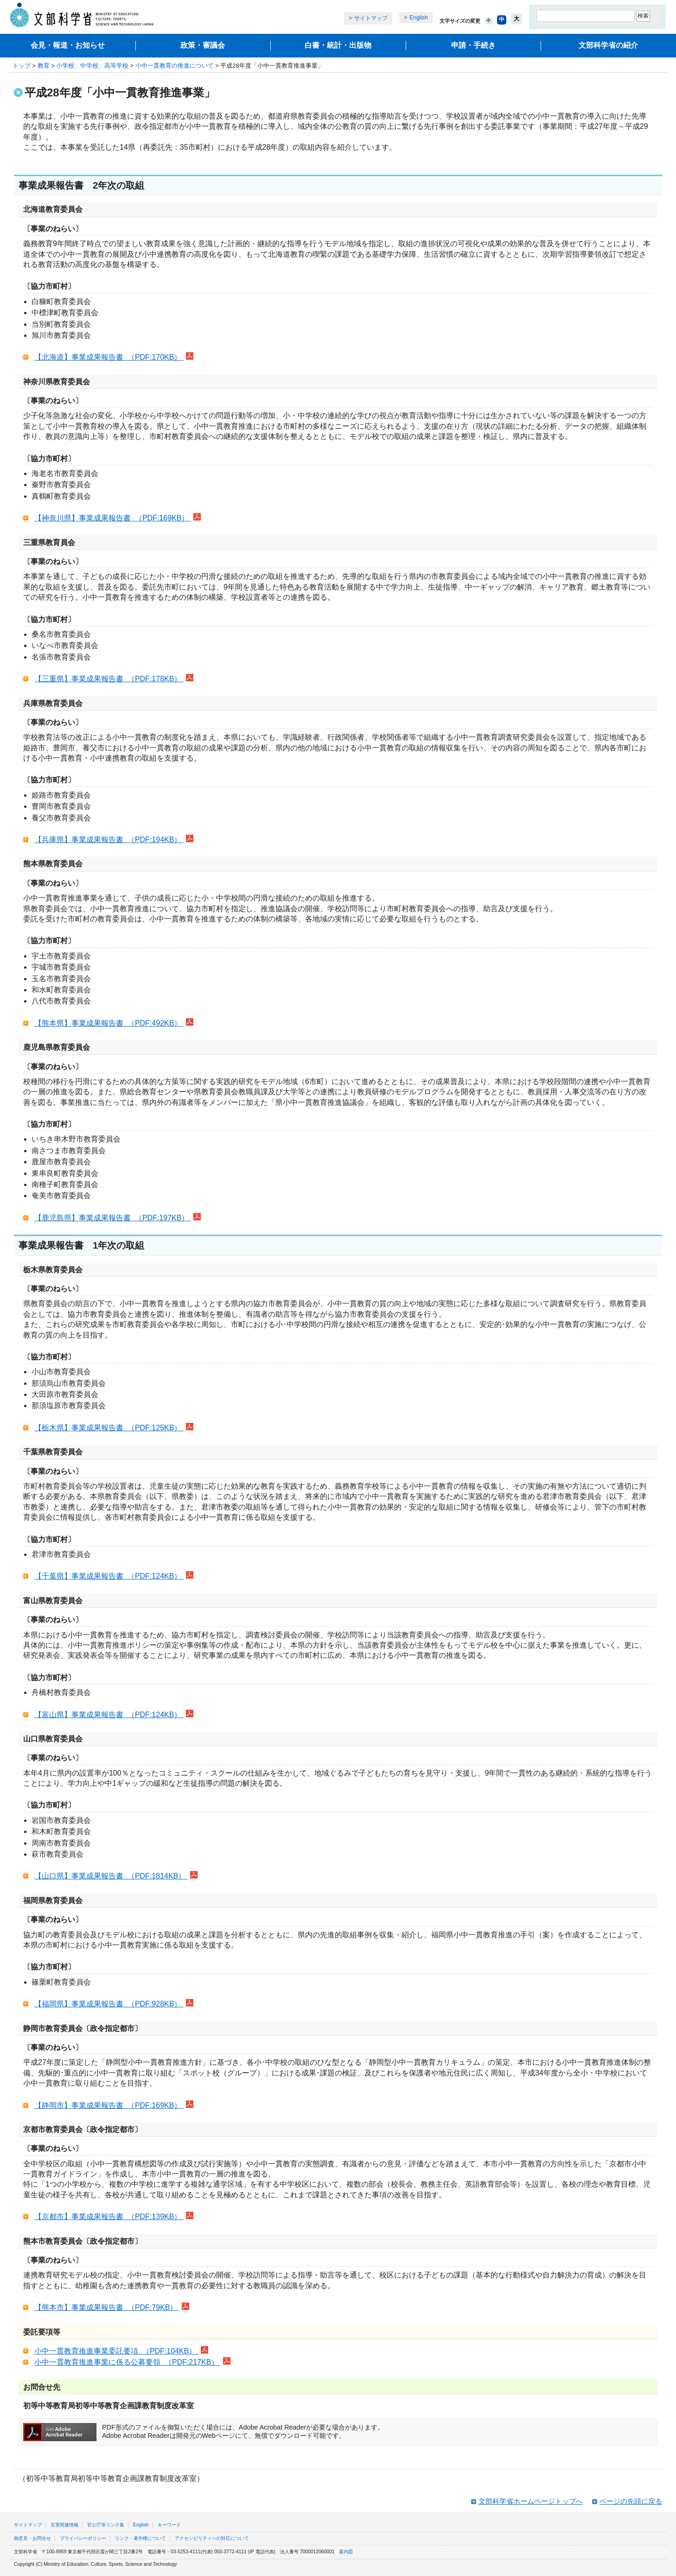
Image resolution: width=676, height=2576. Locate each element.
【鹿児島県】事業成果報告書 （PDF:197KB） (112, 1218)
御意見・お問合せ (32, 2538)
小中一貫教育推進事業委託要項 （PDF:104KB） (116, 2351)
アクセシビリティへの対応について (212, 2538)
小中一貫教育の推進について (174, 65)
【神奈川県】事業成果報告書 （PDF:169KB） (112, 518)
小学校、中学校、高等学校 (92, 65)
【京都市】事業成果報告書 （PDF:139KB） (109, 2217)
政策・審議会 (202, 45)
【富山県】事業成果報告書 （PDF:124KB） (109, 1715)
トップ (22, 65)
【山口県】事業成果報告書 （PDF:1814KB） (111, 1876)
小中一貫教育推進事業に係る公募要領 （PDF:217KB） (127, 2362)
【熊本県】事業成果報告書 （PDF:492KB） (109, 1023)
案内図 (346, 2551)
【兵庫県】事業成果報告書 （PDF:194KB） (109, 840)
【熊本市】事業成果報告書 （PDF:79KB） (106, 2307)
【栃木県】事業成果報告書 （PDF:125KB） (109, 1428)
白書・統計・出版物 (338, 45)
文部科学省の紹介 (608, 45)
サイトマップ (371, 18)
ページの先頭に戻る (630, 2501)
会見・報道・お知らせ (68, 45)
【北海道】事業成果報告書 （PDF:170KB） (109, 357)
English (418, 17)
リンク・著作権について (140, 2538)
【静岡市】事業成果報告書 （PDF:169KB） (109, 2105)
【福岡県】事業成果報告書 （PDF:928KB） (109, 2004)
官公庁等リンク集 (105, 2524)
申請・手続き (473, 45)
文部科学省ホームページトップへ (530, 2501)
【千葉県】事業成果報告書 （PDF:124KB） (109, 1576)
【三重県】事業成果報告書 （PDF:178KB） (109, 679)
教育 (44, 65)
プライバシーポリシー (83, 2538)
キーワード (169, 2524)
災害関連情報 (64, 2524)
